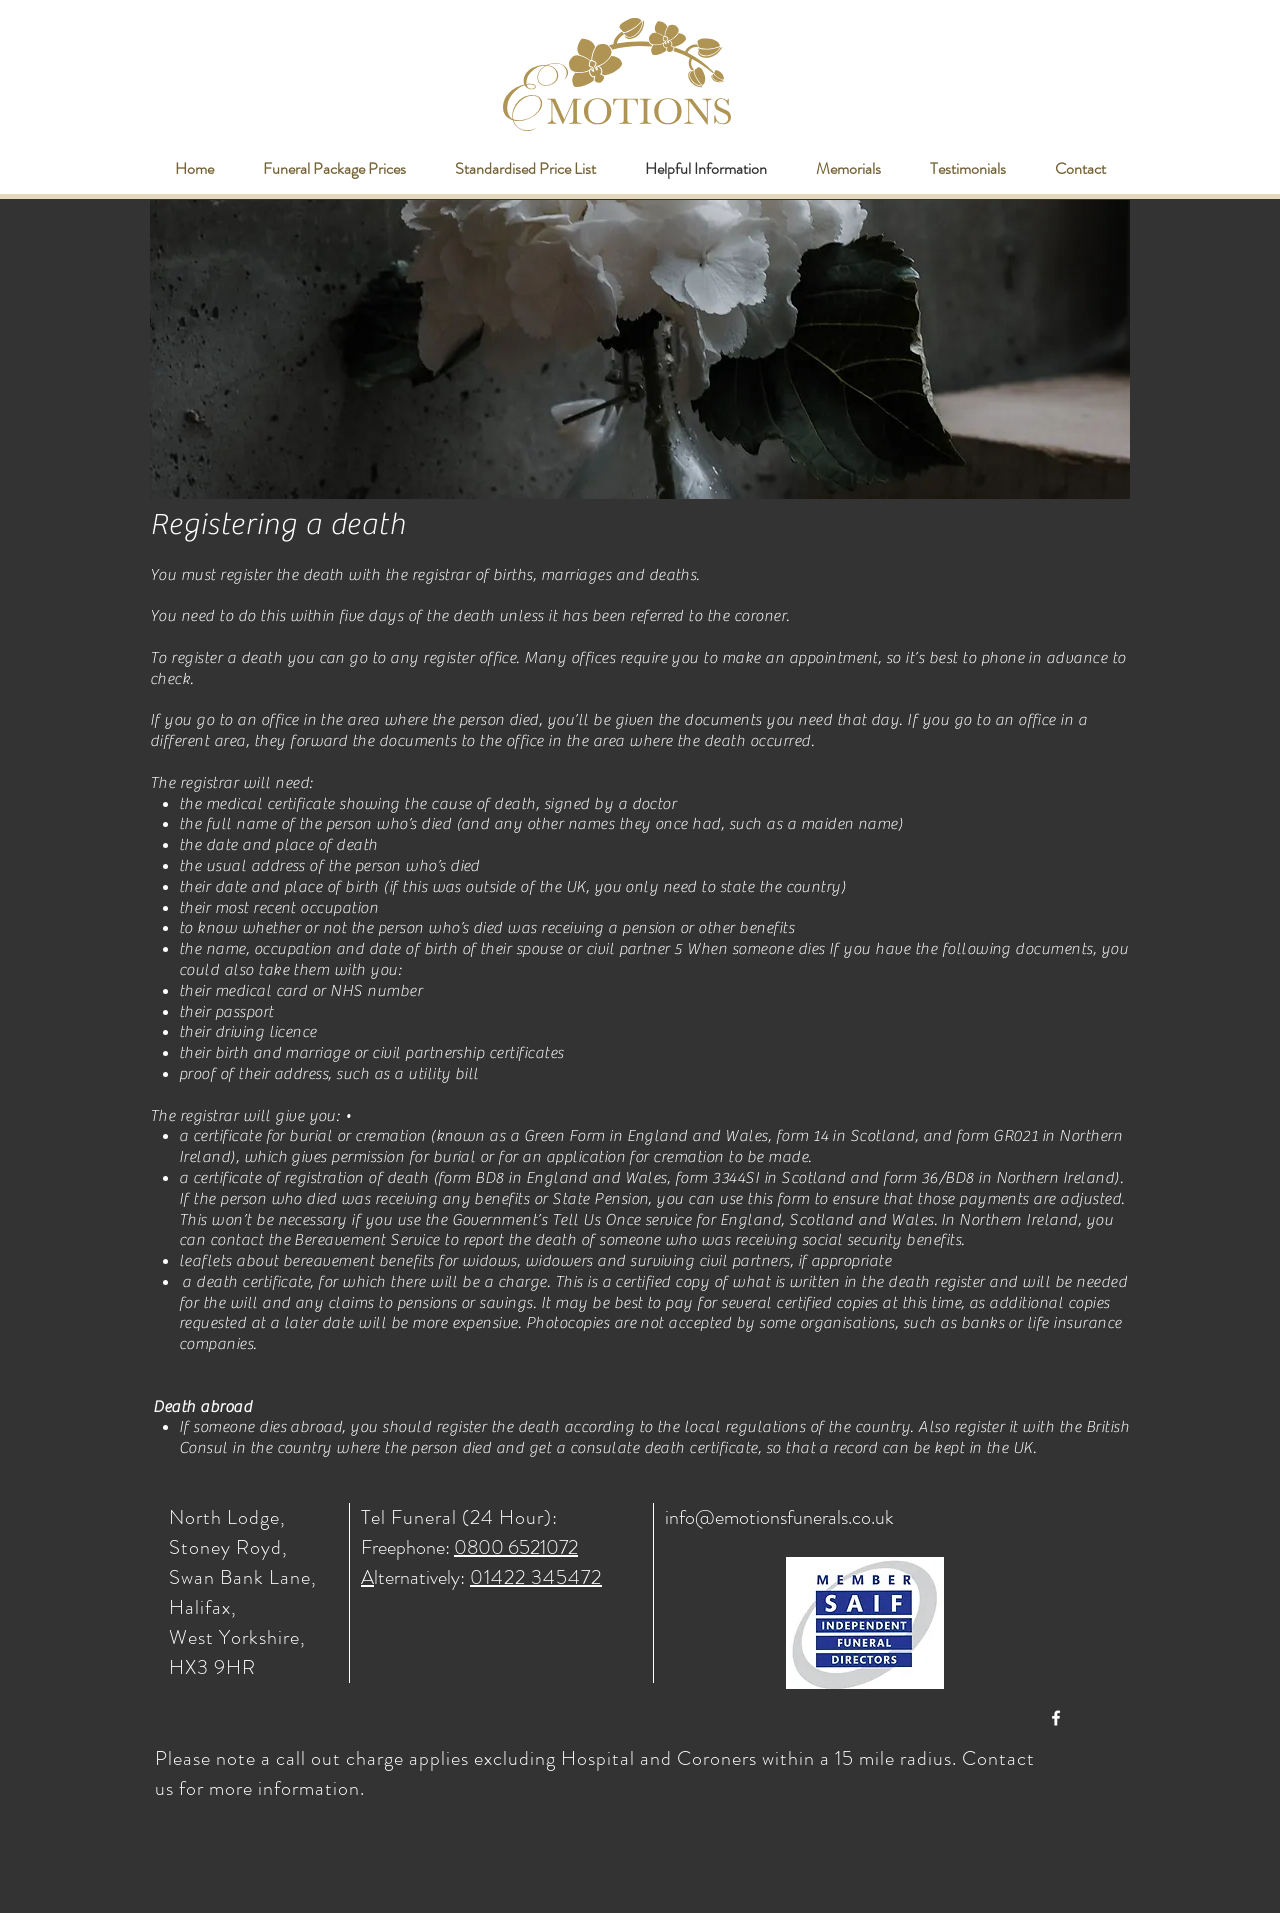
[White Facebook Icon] (1056, 1718)
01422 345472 (536, 1577)
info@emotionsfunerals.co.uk (779, 1517)
